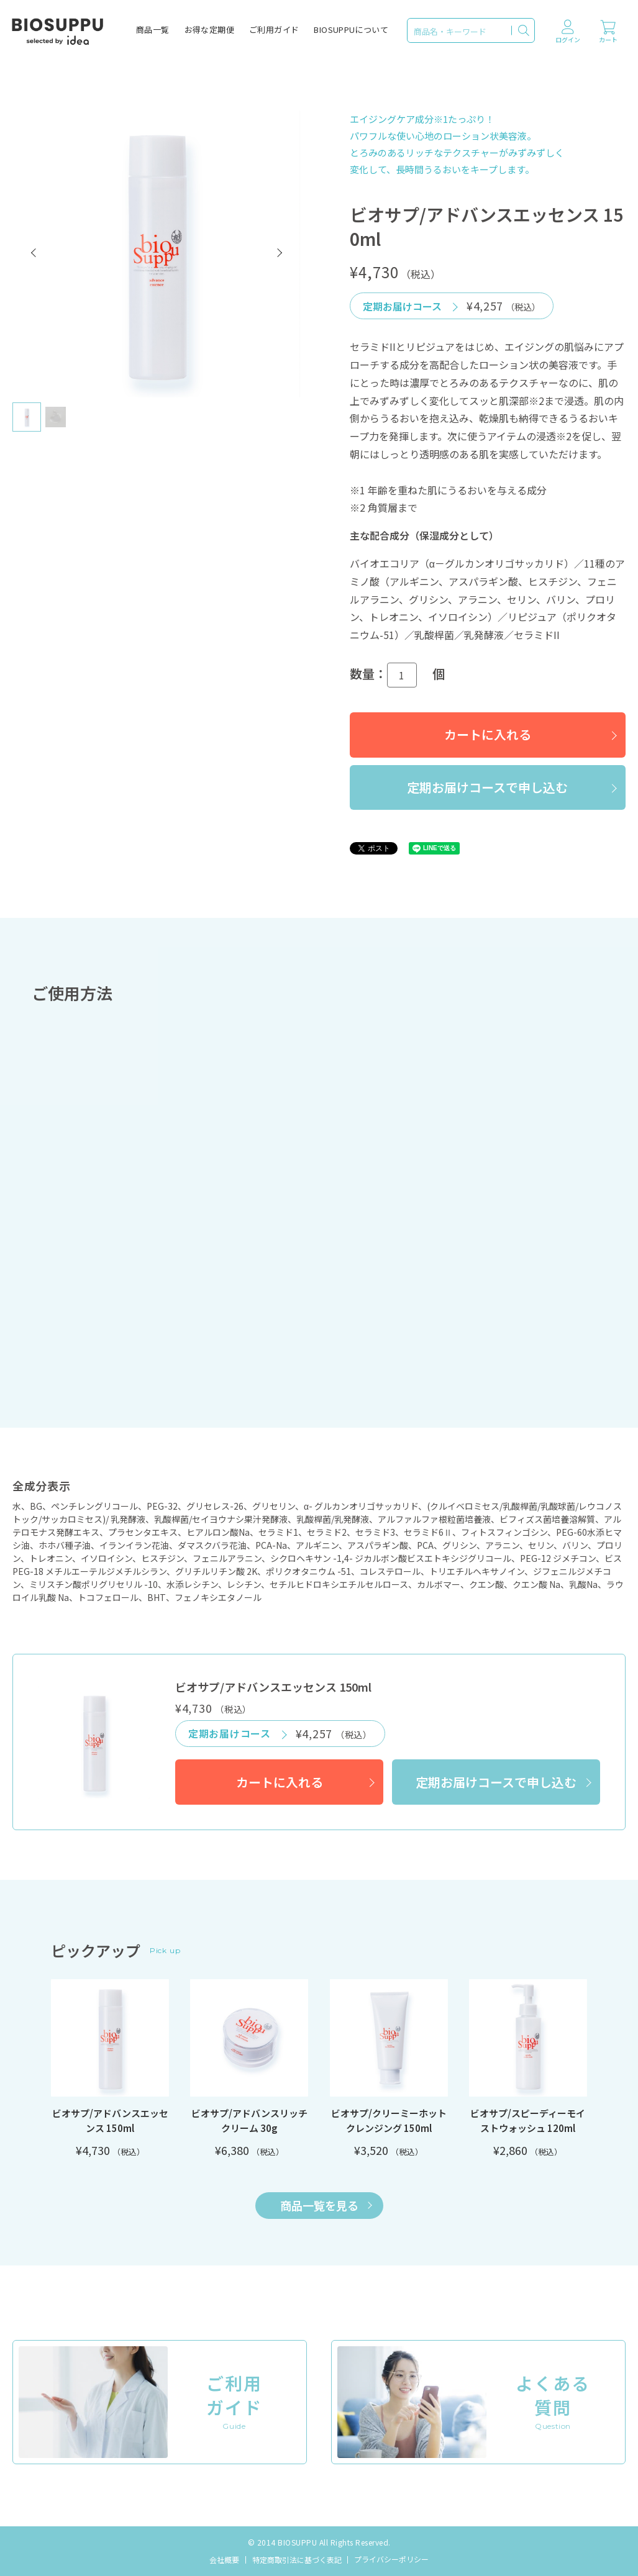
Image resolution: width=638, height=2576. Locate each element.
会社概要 (224, 2559)
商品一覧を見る (326, 2205)
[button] (34, 252)
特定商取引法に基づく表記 (297, 2559)
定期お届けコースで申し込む (487, 787)
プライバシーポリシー (391, 2559)
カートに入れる (487, 734)
